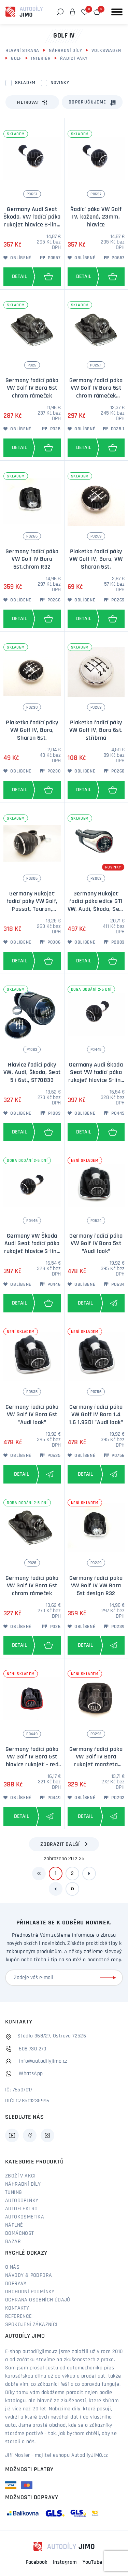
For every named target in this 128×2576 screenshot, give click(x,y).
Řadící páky (74, 58)
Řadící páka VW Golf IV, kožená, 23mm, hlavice (96, 217)
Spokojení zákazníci (31, 2324)
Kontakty (17, 2308)
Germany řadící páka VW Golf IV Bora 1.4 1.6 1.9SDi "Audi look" (96, 1415)
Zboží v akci (20, 2176)
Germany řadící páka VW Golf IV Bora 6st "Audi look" (32, 1415)
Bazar (13, 2241)
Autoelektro (21, 2209)
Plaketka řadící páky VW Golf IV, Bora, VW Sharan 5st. (96, 559)
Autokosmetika (24, 2217)
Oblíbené (17, 258)
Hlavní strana (22, 50)
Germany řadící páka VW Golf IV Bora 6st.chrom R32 (32, 559)
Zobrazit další (60, 1844)
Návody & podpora (28, 2275)
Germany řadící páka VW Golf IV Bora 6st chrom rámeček (32, 1586)
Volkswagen (106, 50)
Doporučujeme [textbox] (87, 102)
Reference (18, 2316)
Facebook (36, 2562)
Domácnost (19, 2233)
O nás (12, 2267)
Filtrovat (32, 102)
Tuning (13, 2192)
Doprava (16, 2283)
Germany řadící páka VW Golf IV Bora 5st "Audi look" (96, 1244)
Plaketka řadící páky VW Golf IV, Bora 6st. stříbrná (96, 730)
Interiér (41, 58)
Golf (16, 58)
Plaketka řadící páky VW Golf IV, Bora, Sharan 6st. (32, 730)
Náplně (14, 2225)
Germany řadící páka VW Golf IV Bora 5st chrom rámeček (32, 388)
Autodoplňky (21, 2200)
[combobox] (92, 102)
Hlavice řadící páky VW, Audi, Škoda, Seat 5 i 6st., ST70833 (31, 1073)
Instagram (65, 2562)
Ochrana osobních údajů (37, 2300)
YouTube (92, 2562)
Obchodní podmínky (30, 2292)
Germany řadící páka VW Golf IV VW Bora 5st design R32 (96, 1586)
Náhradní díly (65, 50)
